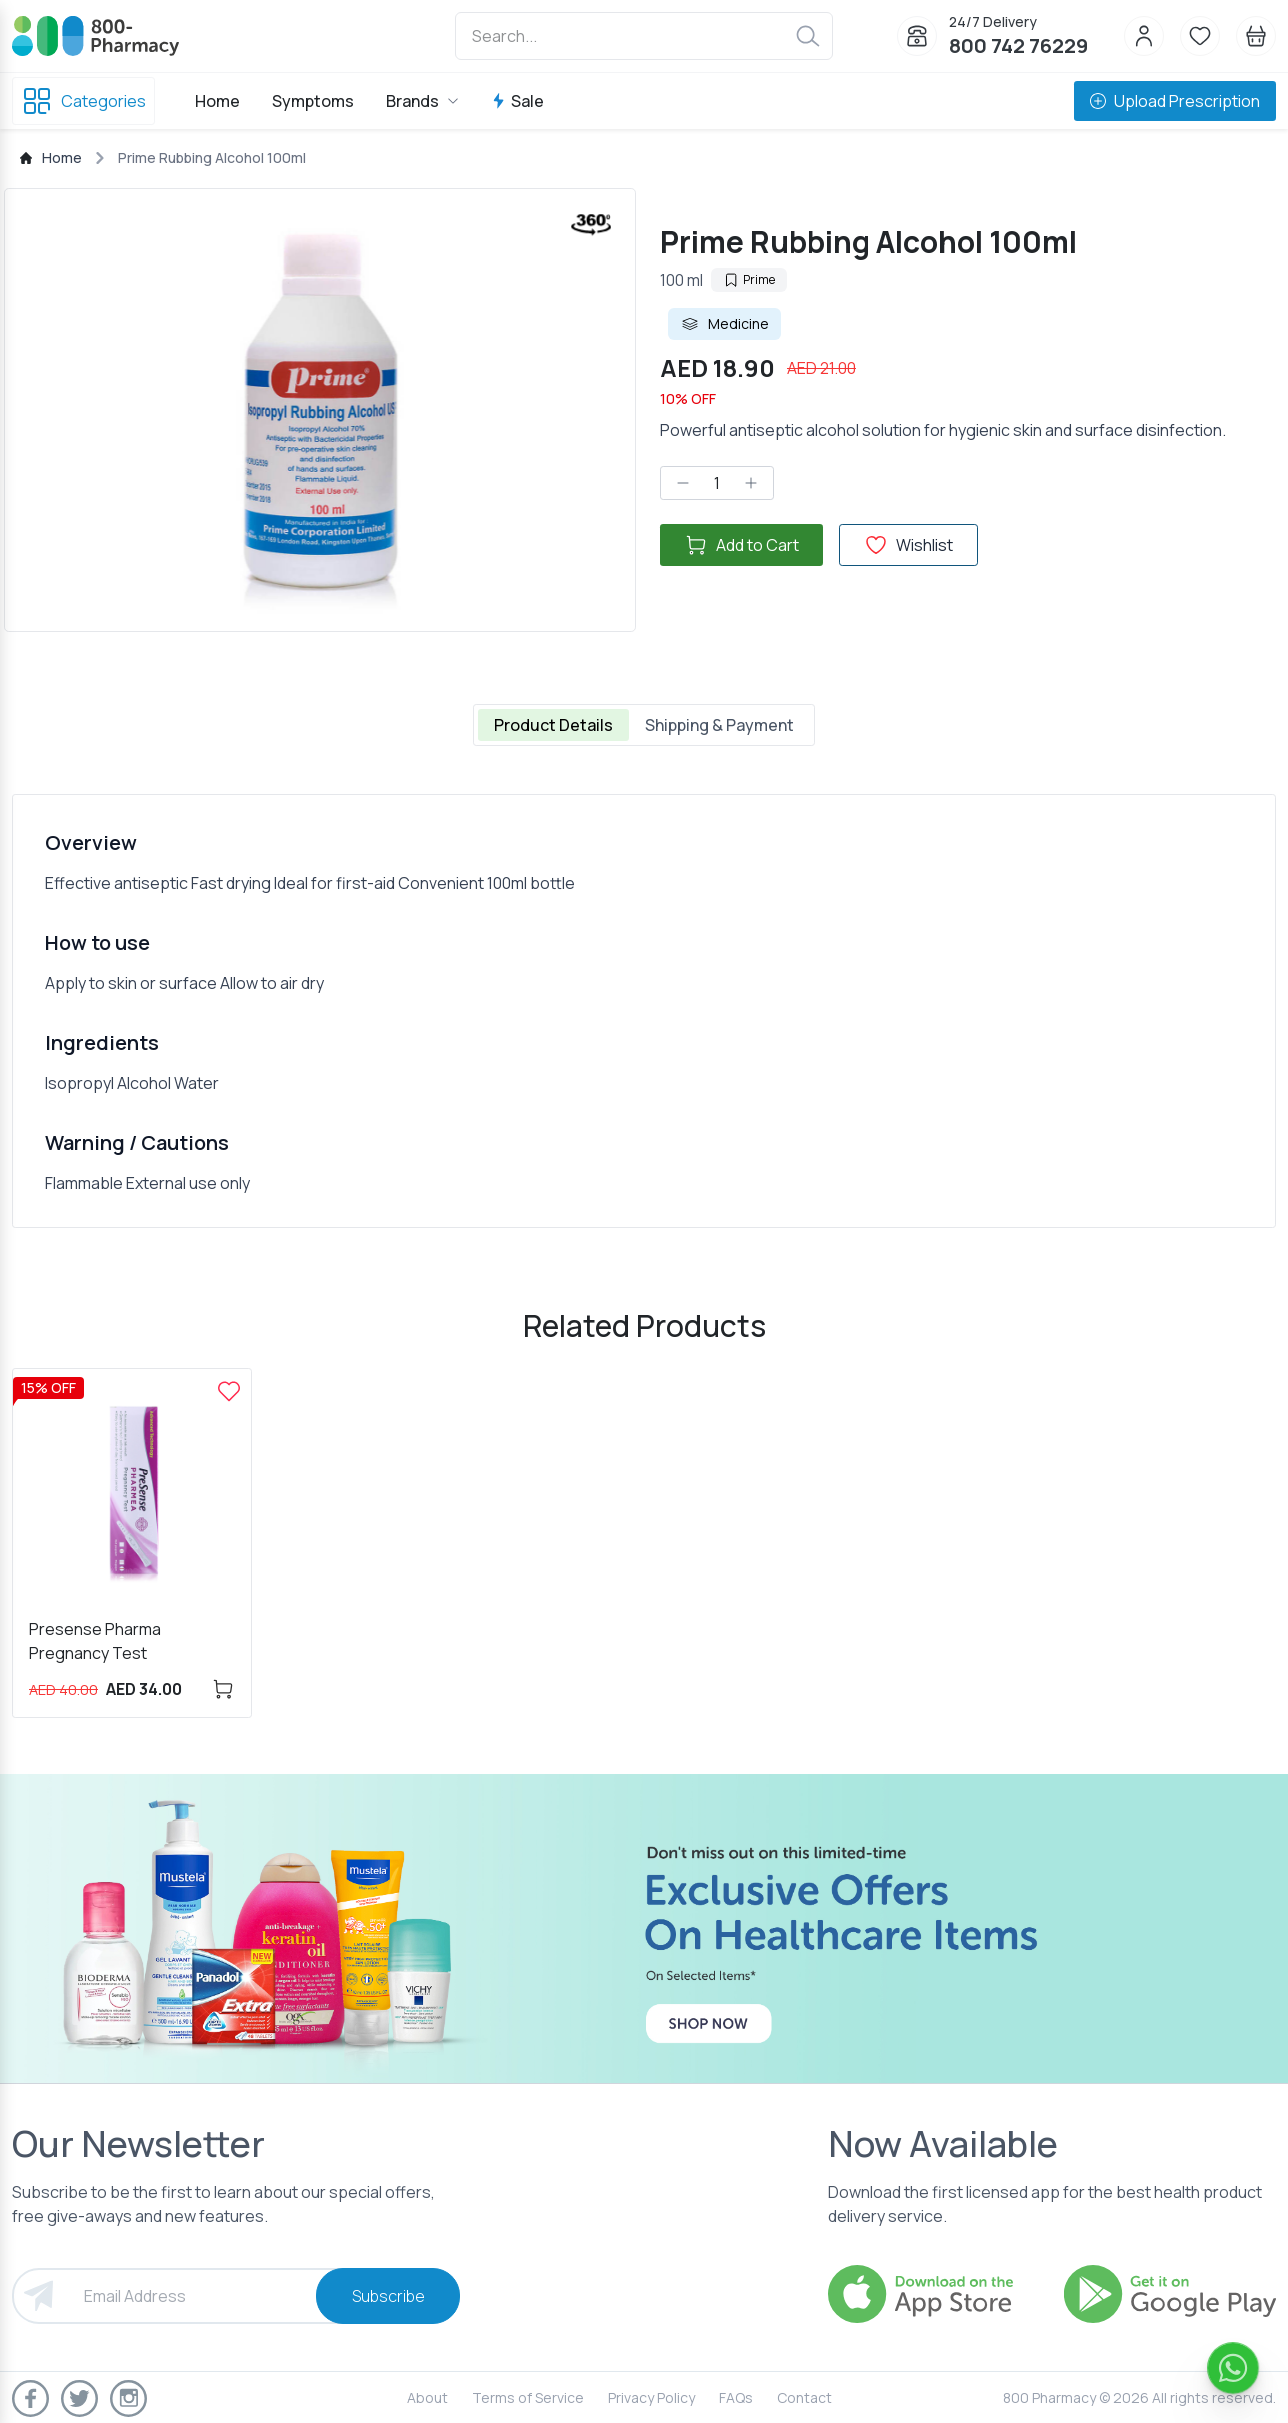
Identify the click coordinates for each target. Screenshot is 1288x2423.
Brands (422, 101)
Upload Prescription (1175, 101)
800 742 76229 (1018, 45)
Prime (749, 279)
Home (217, 101)
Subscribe (388, 2296)
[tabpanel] (644, 1011)
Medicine (724, 324)
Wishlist (908, 545)
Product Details (553, 725)
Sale (517, 101)
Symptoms (313, 101)
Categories (83, 101)
